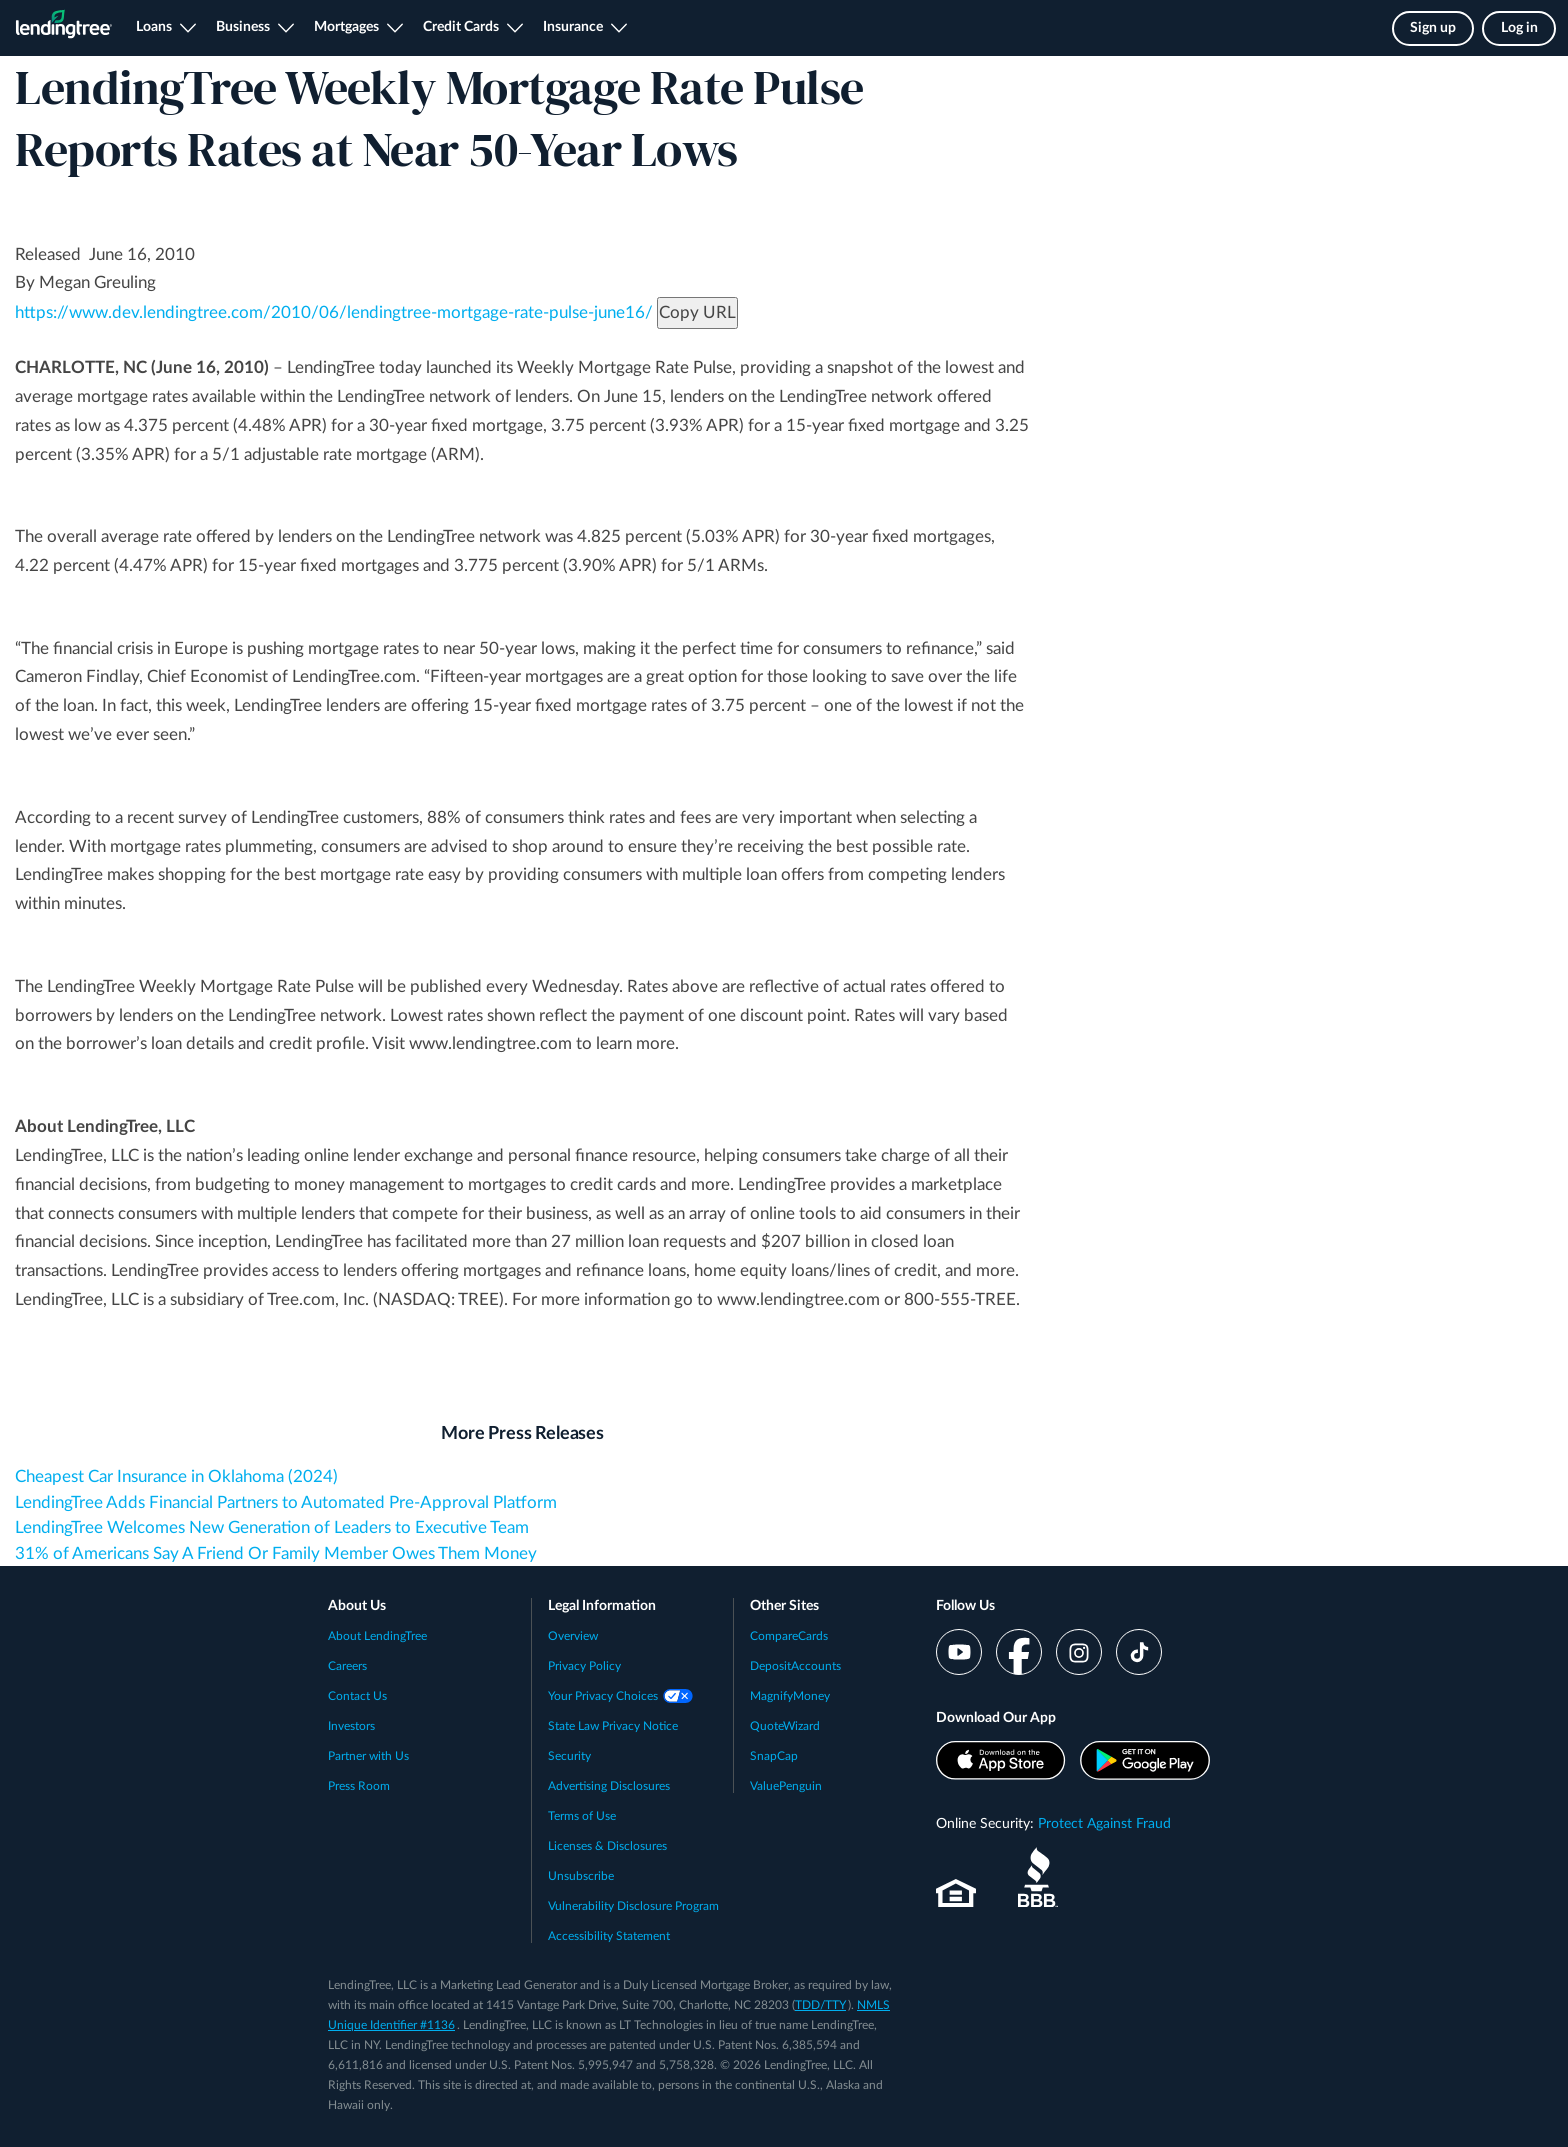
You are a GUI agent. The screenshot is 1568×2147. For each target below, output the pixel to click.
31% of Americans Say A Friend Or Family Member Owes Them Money (276, 1553)
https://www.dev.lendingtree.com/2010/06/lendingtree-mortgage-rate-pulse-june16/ (334, 312)
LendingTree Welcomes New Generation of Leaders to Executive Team (272, 1527)
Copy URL (697, 312)
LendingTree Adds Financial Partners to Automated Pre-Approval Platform (286, 1502)
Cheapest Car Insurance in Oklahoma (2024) (176, 1476)
